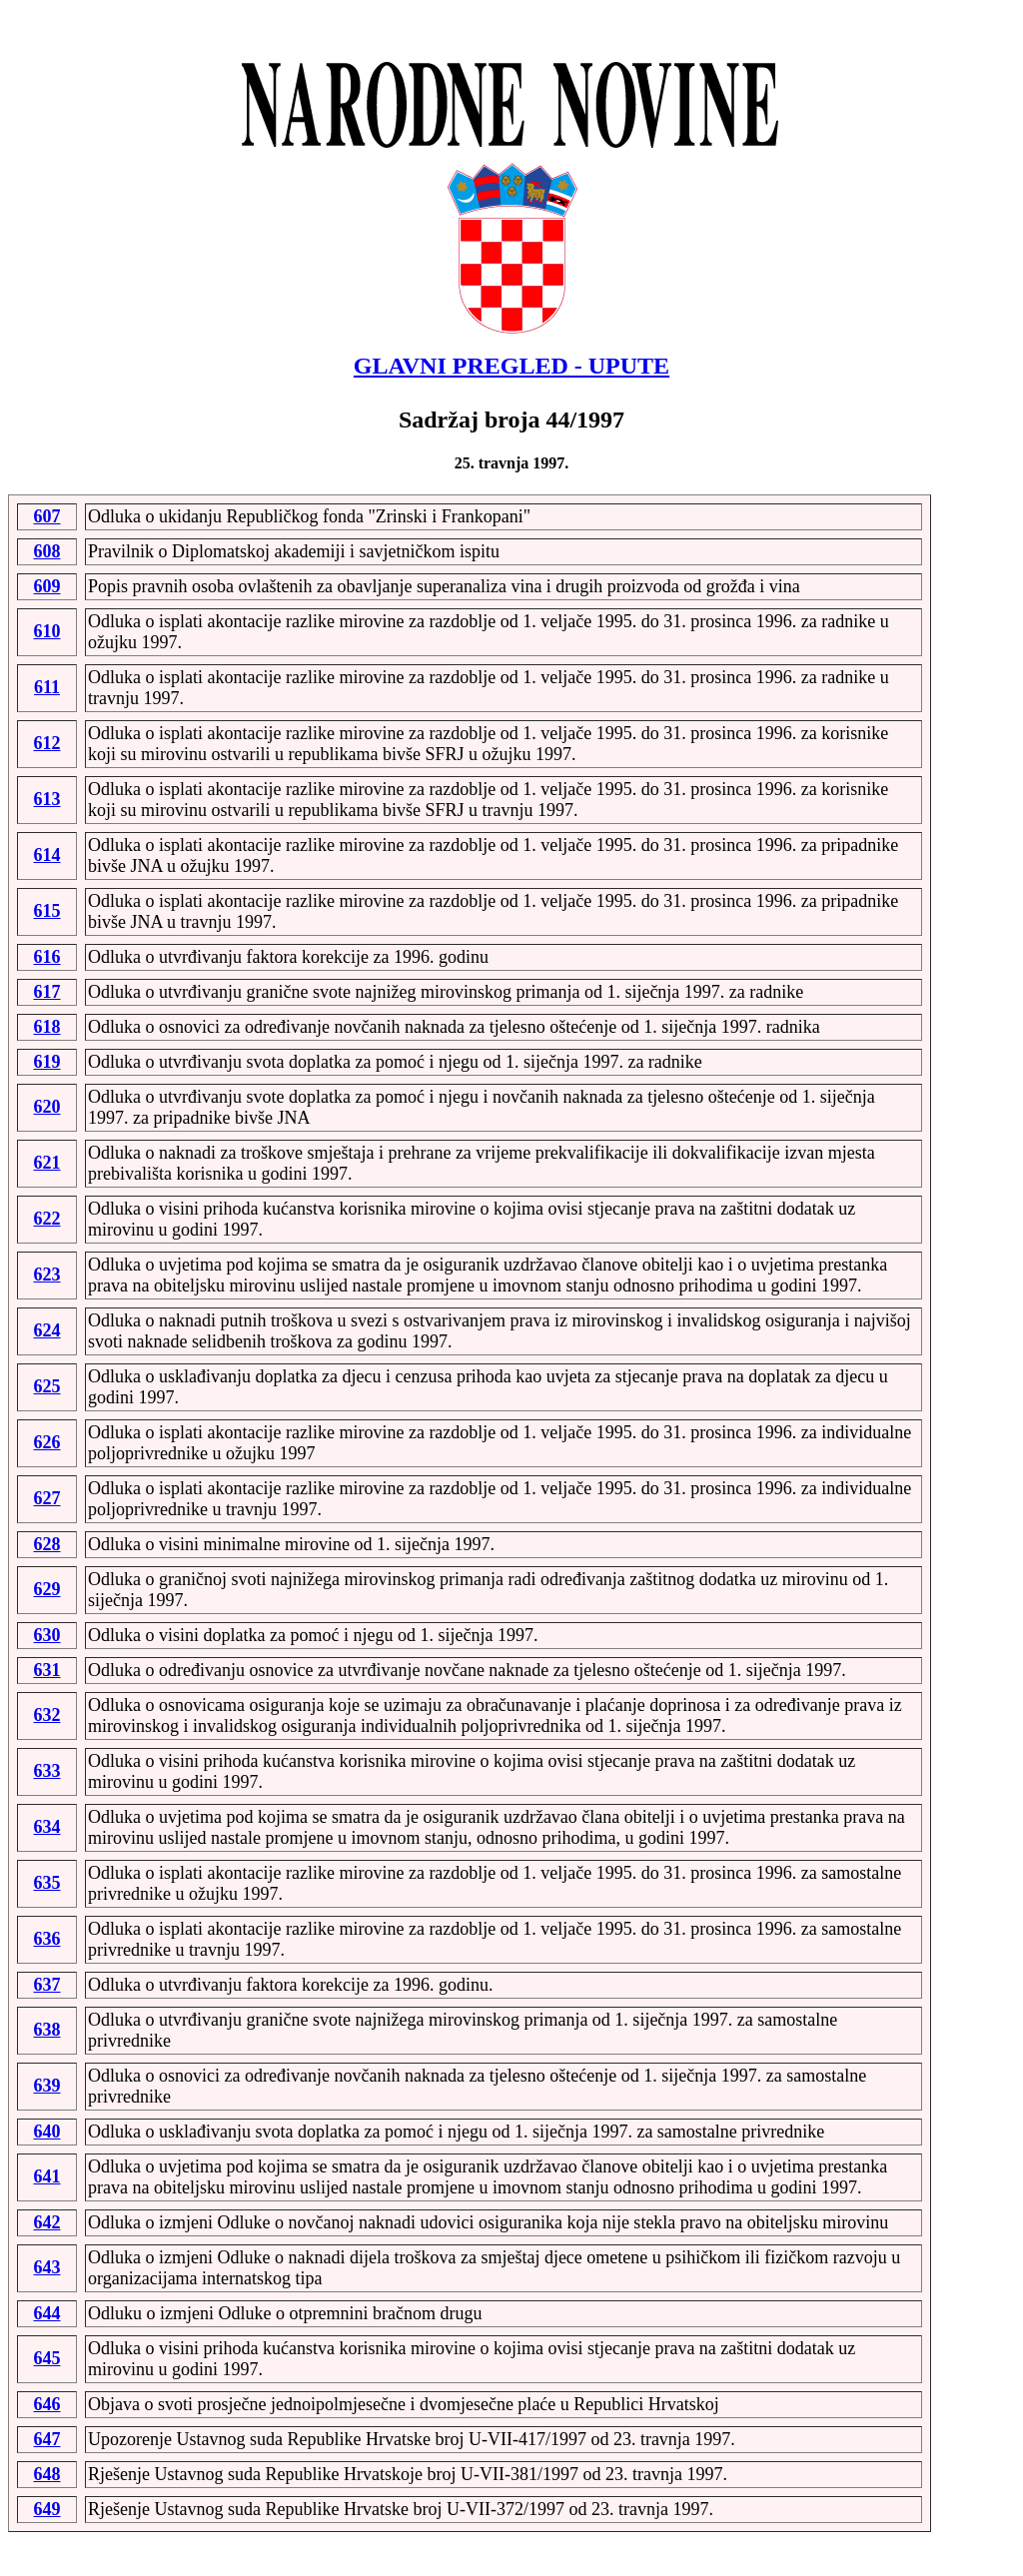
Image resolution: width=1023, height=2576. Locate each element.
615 (47, 911)
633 (47, 1771)
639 (47, 2086)
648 (47, 2474)
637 (47, 1985)
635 (47, 1883)
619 (47, 1062)
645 (47, 2358)
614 (47, 855)
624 (47, 1330)
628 (47, 1544)
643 (47, 2267)
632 (47, 1715)
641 (47, 2176)
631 (47, 1670)
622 (47, 1219)
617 (47, 992)
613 (47, 799)
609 (47, 586)
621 (47, 1163)
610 (47, 631)
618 (47, 1027)
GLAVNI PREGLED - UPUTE (511, 366)
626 (47, 1442)
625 (47, 1386)
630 (47, 1635)
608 (47, 551)
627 (47, 1498)
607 (47, 516)
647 (47, 2439)
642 (47, 2222)
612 (47, 743)
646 (47, 2404)
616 (47, 957)
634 (47, 1827)
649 (47, 2509)
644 (47, 2313)
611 (47, 687)
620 (47, 1107)
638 (47, 2030)
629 (47, 1589)
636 (47, 1939)
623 (47, 1275)
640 (47, 2132)
